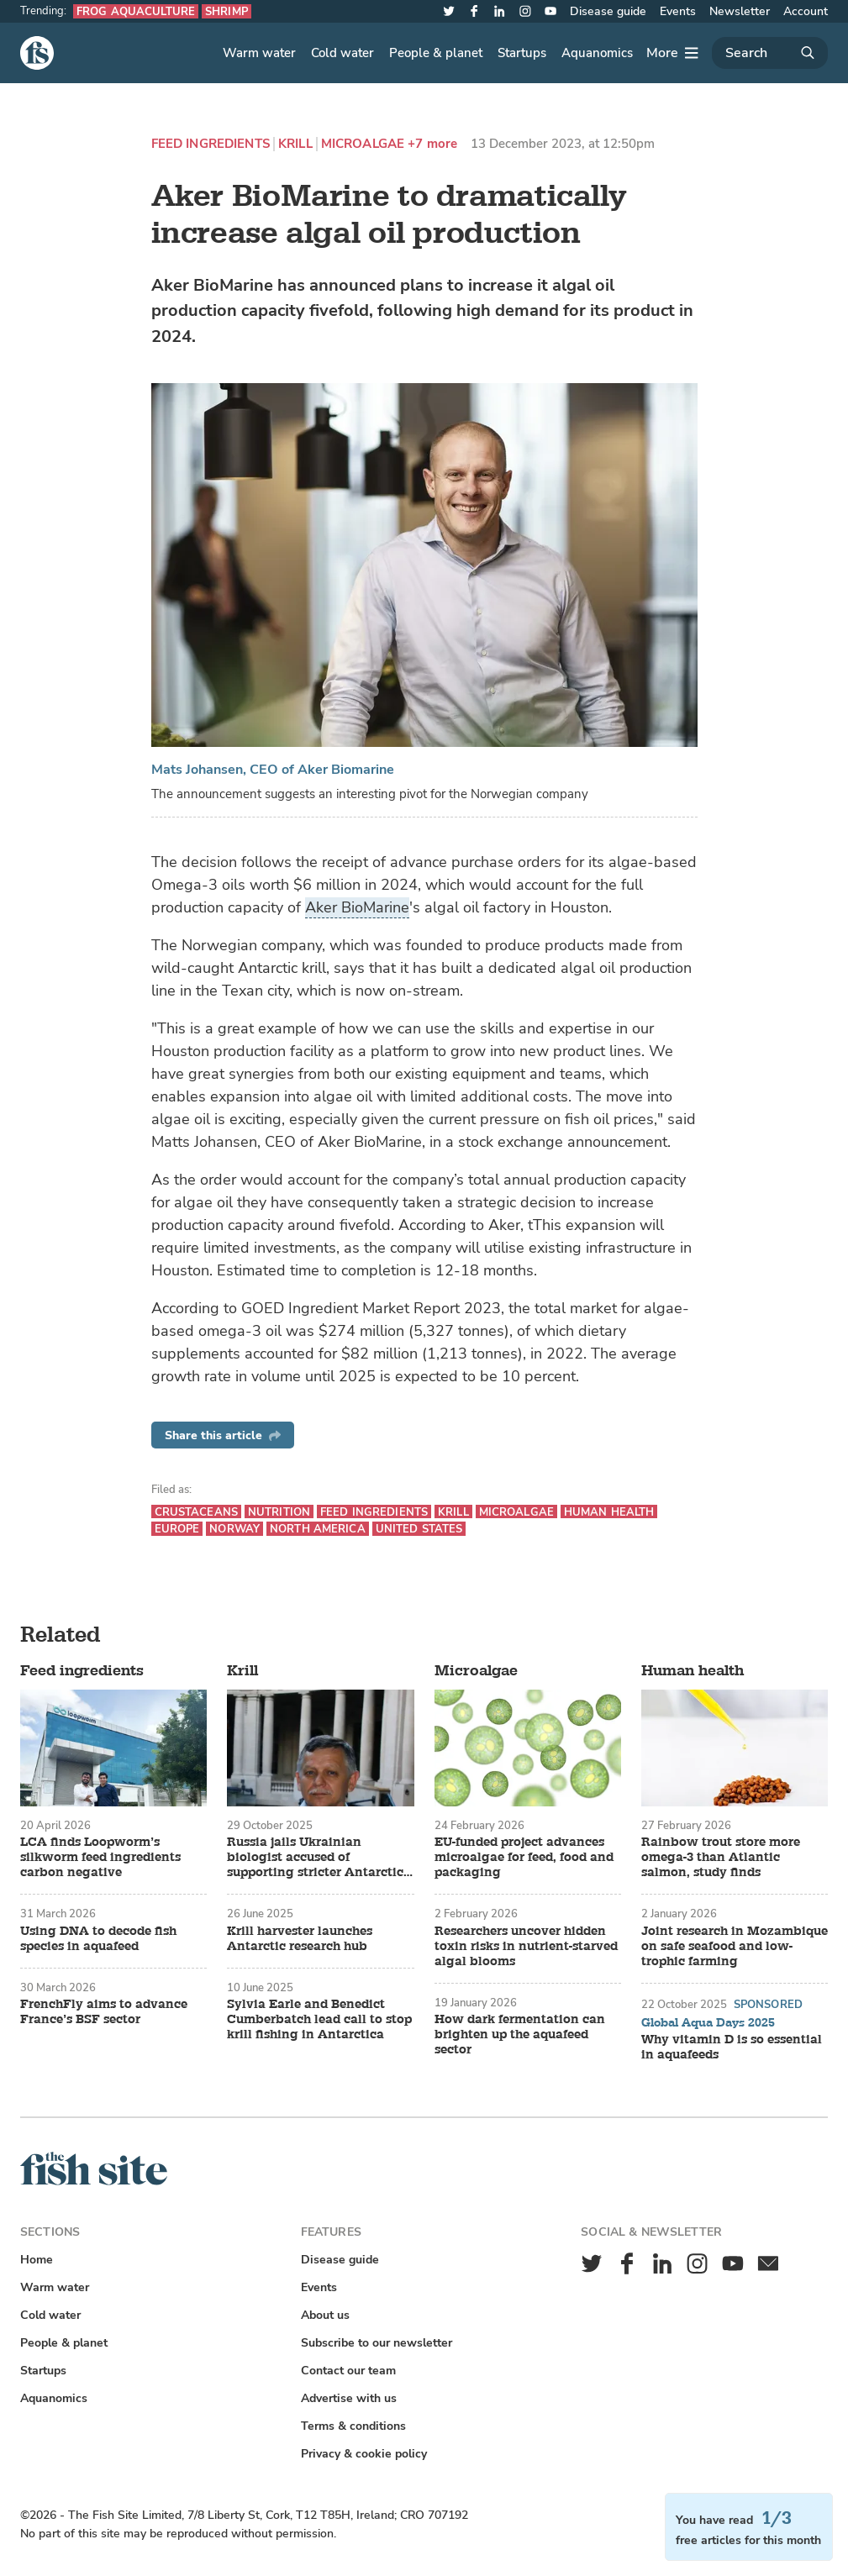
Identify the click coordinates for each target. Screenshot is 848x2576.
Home (36, 2260)
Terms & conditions (353, 2426)
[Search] (770, 53)
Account (805, 11)
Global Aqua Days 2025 (708, 2023)
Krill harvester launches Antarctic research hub (299, 1939)
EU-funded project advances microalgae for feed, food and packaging (524, 1857)
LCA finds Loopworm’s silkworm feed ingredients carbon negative (100, 1857)
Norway (234, 1529)
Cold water (342, 53)
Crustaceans (196, 1512)
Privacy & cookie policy (364, 2454)
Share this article (223, 1435)
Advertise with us (349, 2398)
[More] (672, 53)
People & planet (435, 53)
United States (419, 1529)
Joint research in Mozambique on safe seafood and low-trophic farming (734, 1946)
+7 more (432, 144)
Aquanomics (597, 53)
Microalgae (363, 144)
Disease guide (608, 11)
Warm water (259, 53)
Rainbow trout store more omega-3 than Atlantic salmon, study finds (720, 1857)
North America (318, 1529)
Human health (609, 1512)
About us (325, 2315)
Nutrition (279, 1512)
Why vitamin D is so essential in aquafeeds (731, 2047)
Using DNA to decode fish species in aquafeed (98, 1939)
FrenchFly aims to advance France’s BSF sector (103, 2012)
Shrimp (226, 11)
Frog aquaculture (135, 11)
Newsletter (739, 11)
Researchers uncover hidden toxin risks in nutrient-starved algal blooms (526, 1946)
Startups (522, 53)
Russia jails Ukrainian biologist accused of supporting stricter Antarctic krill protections (315, 1857)
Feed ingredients (210, 144)
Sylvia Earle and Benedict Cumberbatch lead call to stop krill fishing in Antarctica (319, 2019)
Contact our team (348, 2371)
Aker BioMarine (357, 907)
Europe (177, 1529)
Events (678, 11)
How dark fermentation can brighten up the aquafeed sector (520, 2035)
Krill (295, 144)
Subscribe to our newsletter (376, 2343)
